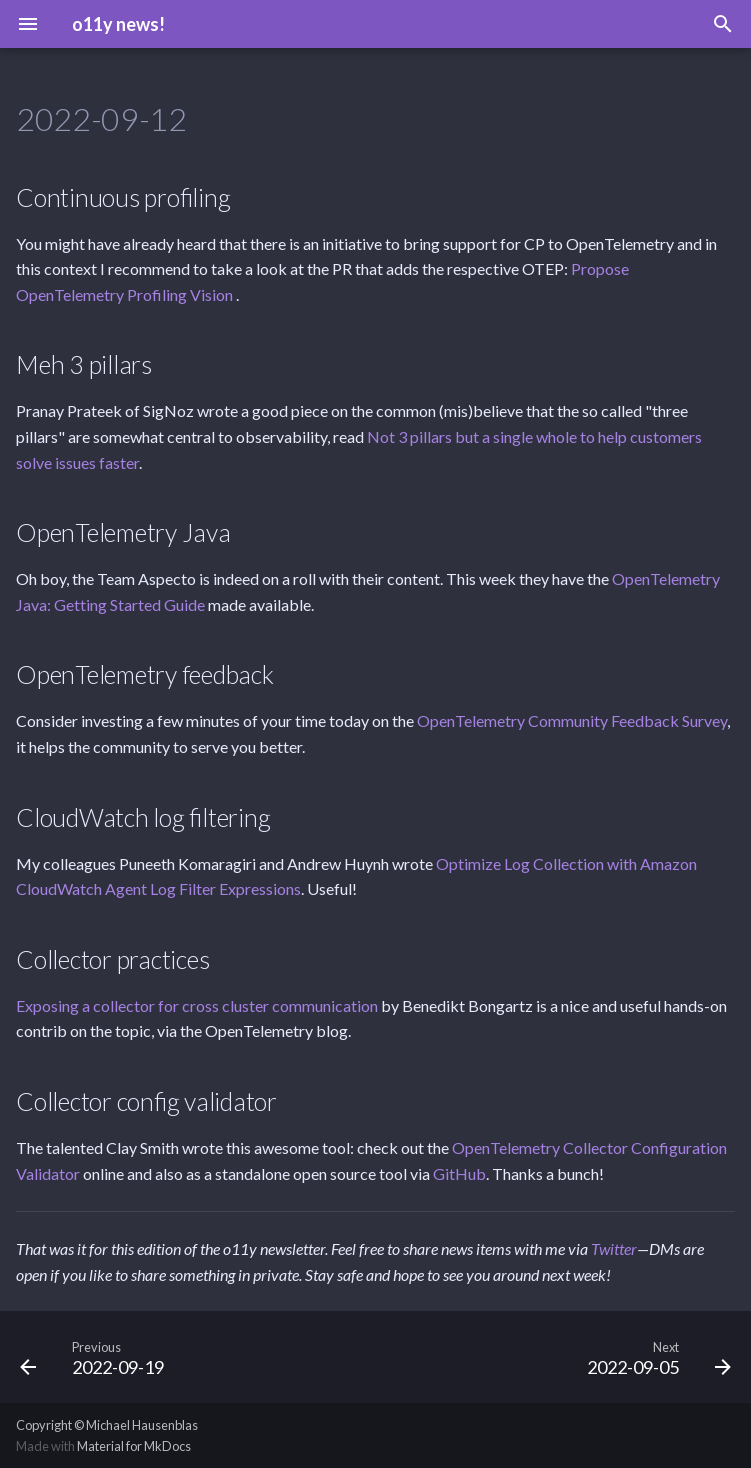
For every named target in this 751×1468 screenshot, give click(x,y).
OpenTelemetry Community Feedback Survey (572, 720)
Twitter (614, 1248)
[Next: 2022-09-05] (655, 1357)
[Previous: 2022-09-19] (96, 1357)
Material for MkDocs (134, 1446)
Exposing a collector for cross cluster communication (197, 1005)
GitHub (459, 1173)
